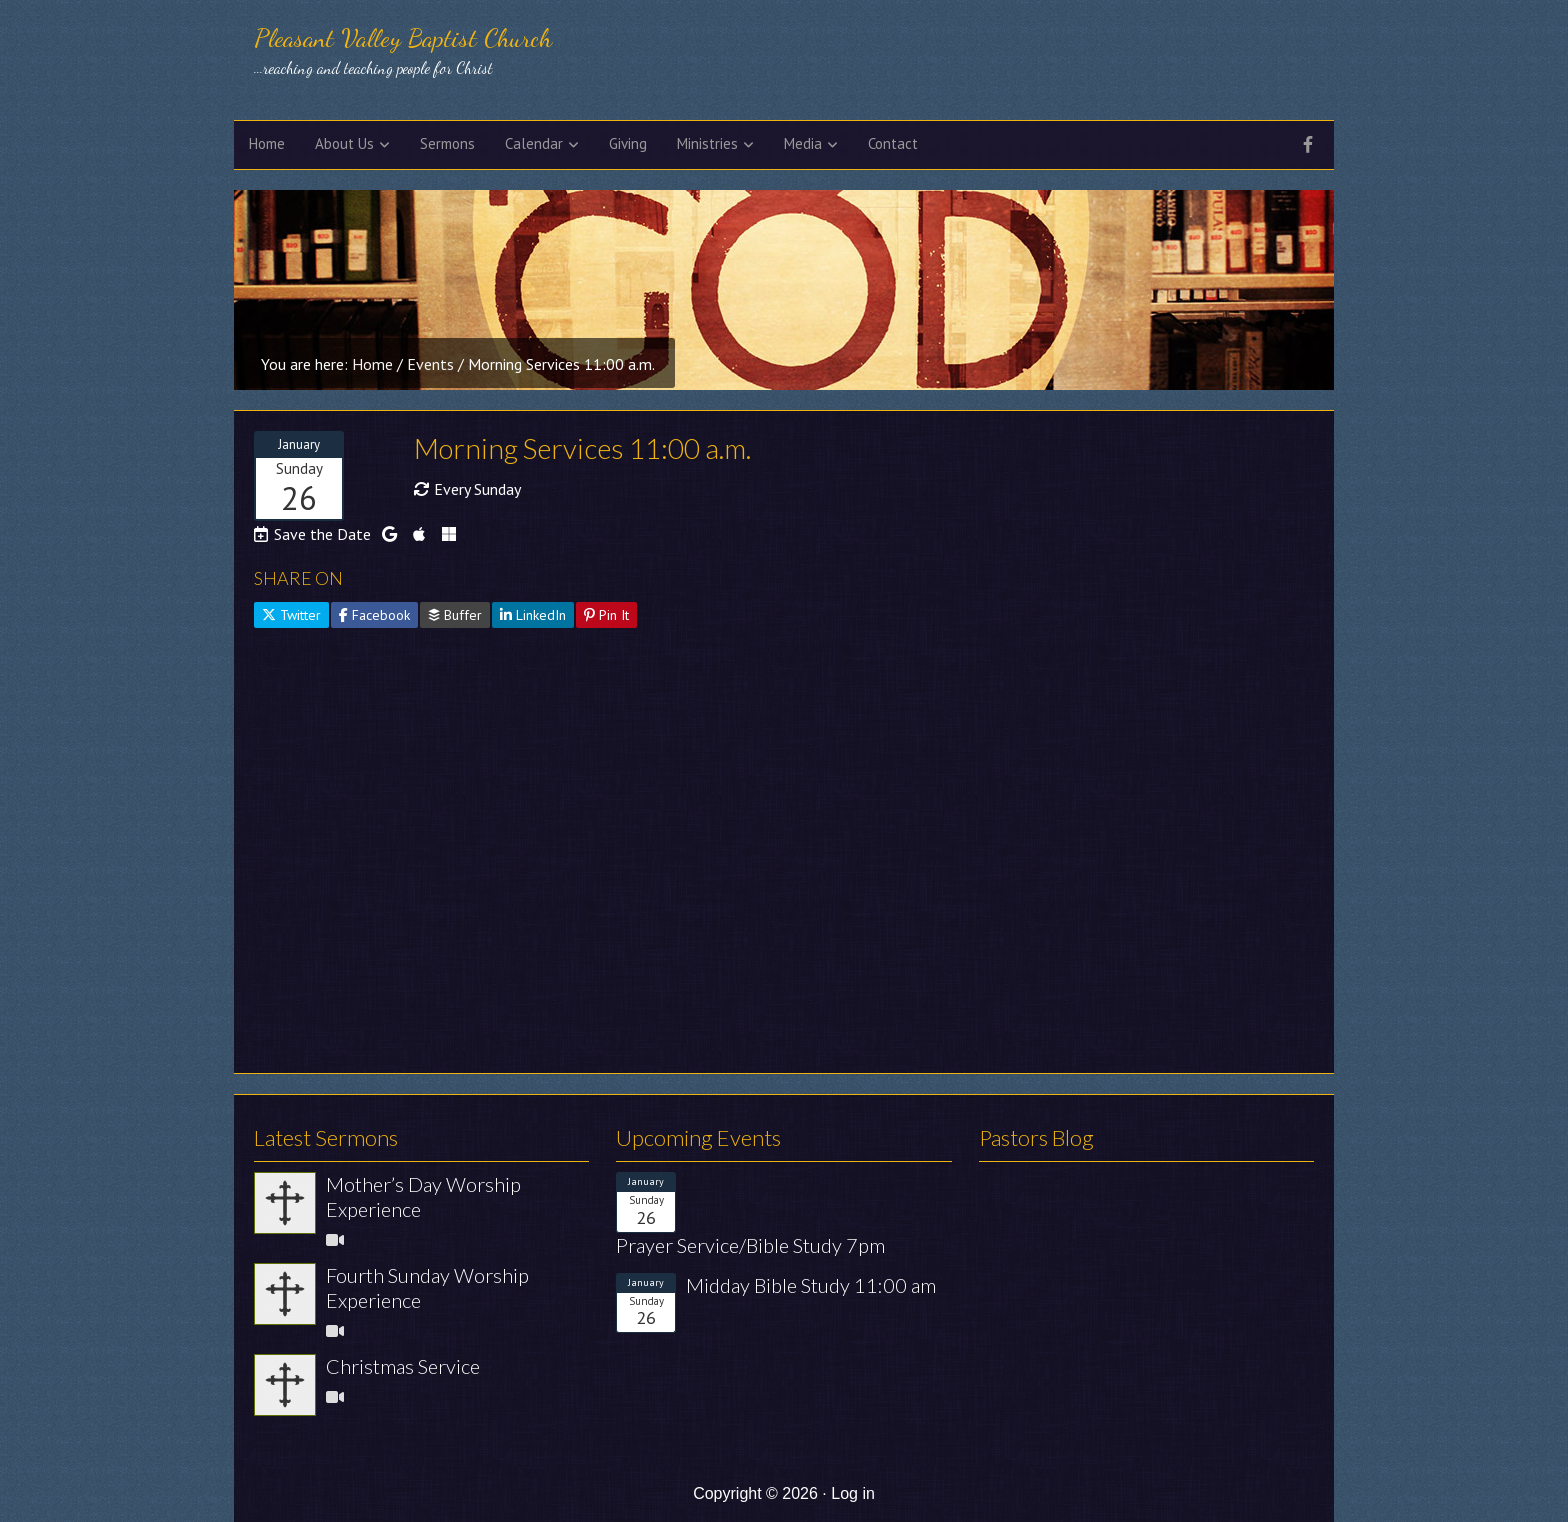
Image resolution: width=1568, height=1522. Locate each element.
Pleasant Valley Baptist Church (403, 37)
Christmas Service (403, 1366)
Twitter (291, 615)
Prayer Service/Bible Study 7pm (750, 1245)
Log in (853, 1493)
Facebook (374, 615)
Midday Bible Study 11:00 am (811, 1285)
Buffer (455, 615)
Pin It (606, 615)
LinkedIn (533, 615)
